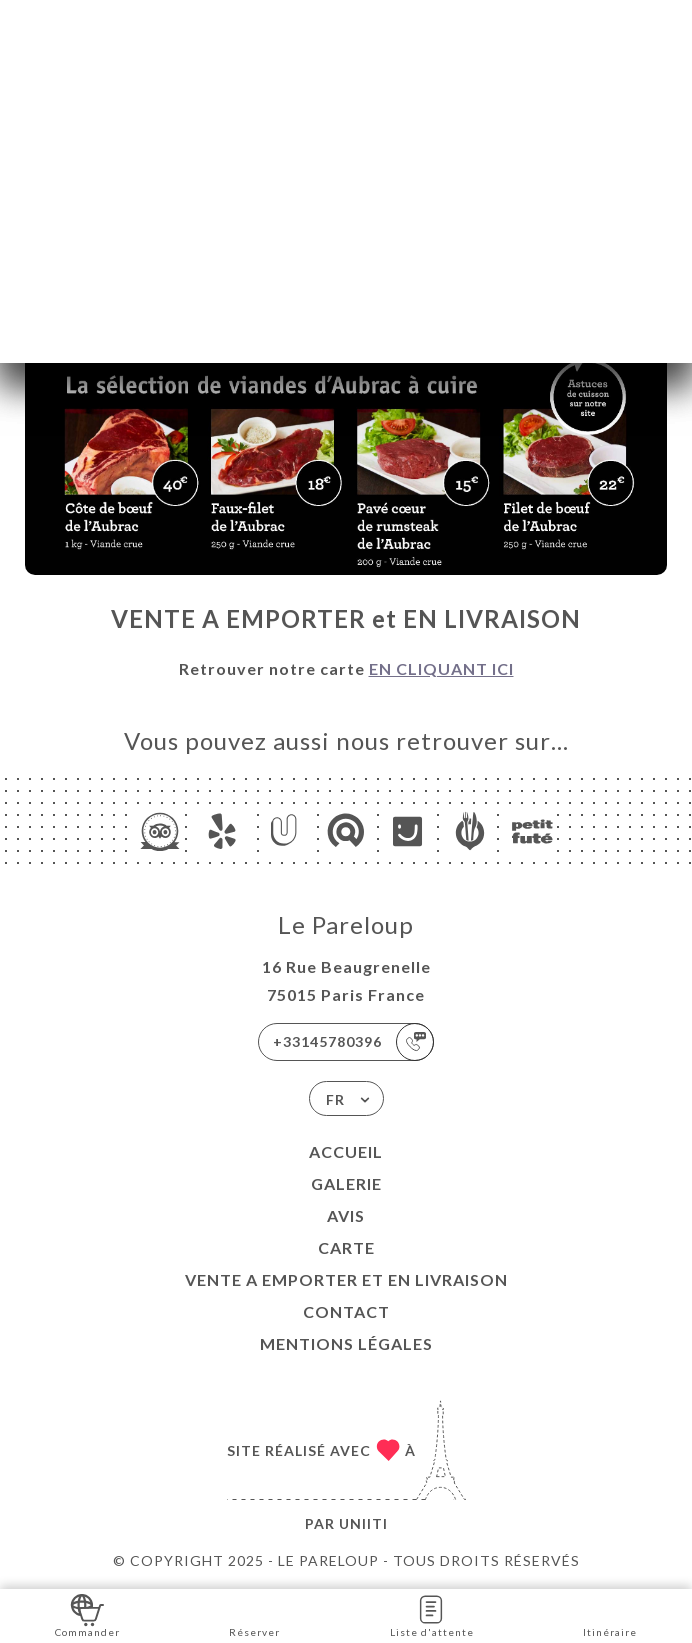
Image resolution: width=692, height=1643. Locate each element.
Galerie (346, 1183)
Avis (346, 1215)
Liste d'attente (432, 1614)
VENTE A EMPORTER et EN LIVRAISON (346, 1279)
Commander (87, 1614)
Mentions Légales (346, 1343)
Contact (346, 1311)
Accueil (346, 1151)
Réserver (254, 1614)
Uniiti (363, 1523)
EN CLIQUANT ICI (441, 668)
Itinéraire (610, 1614)
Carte (346, 1247)
